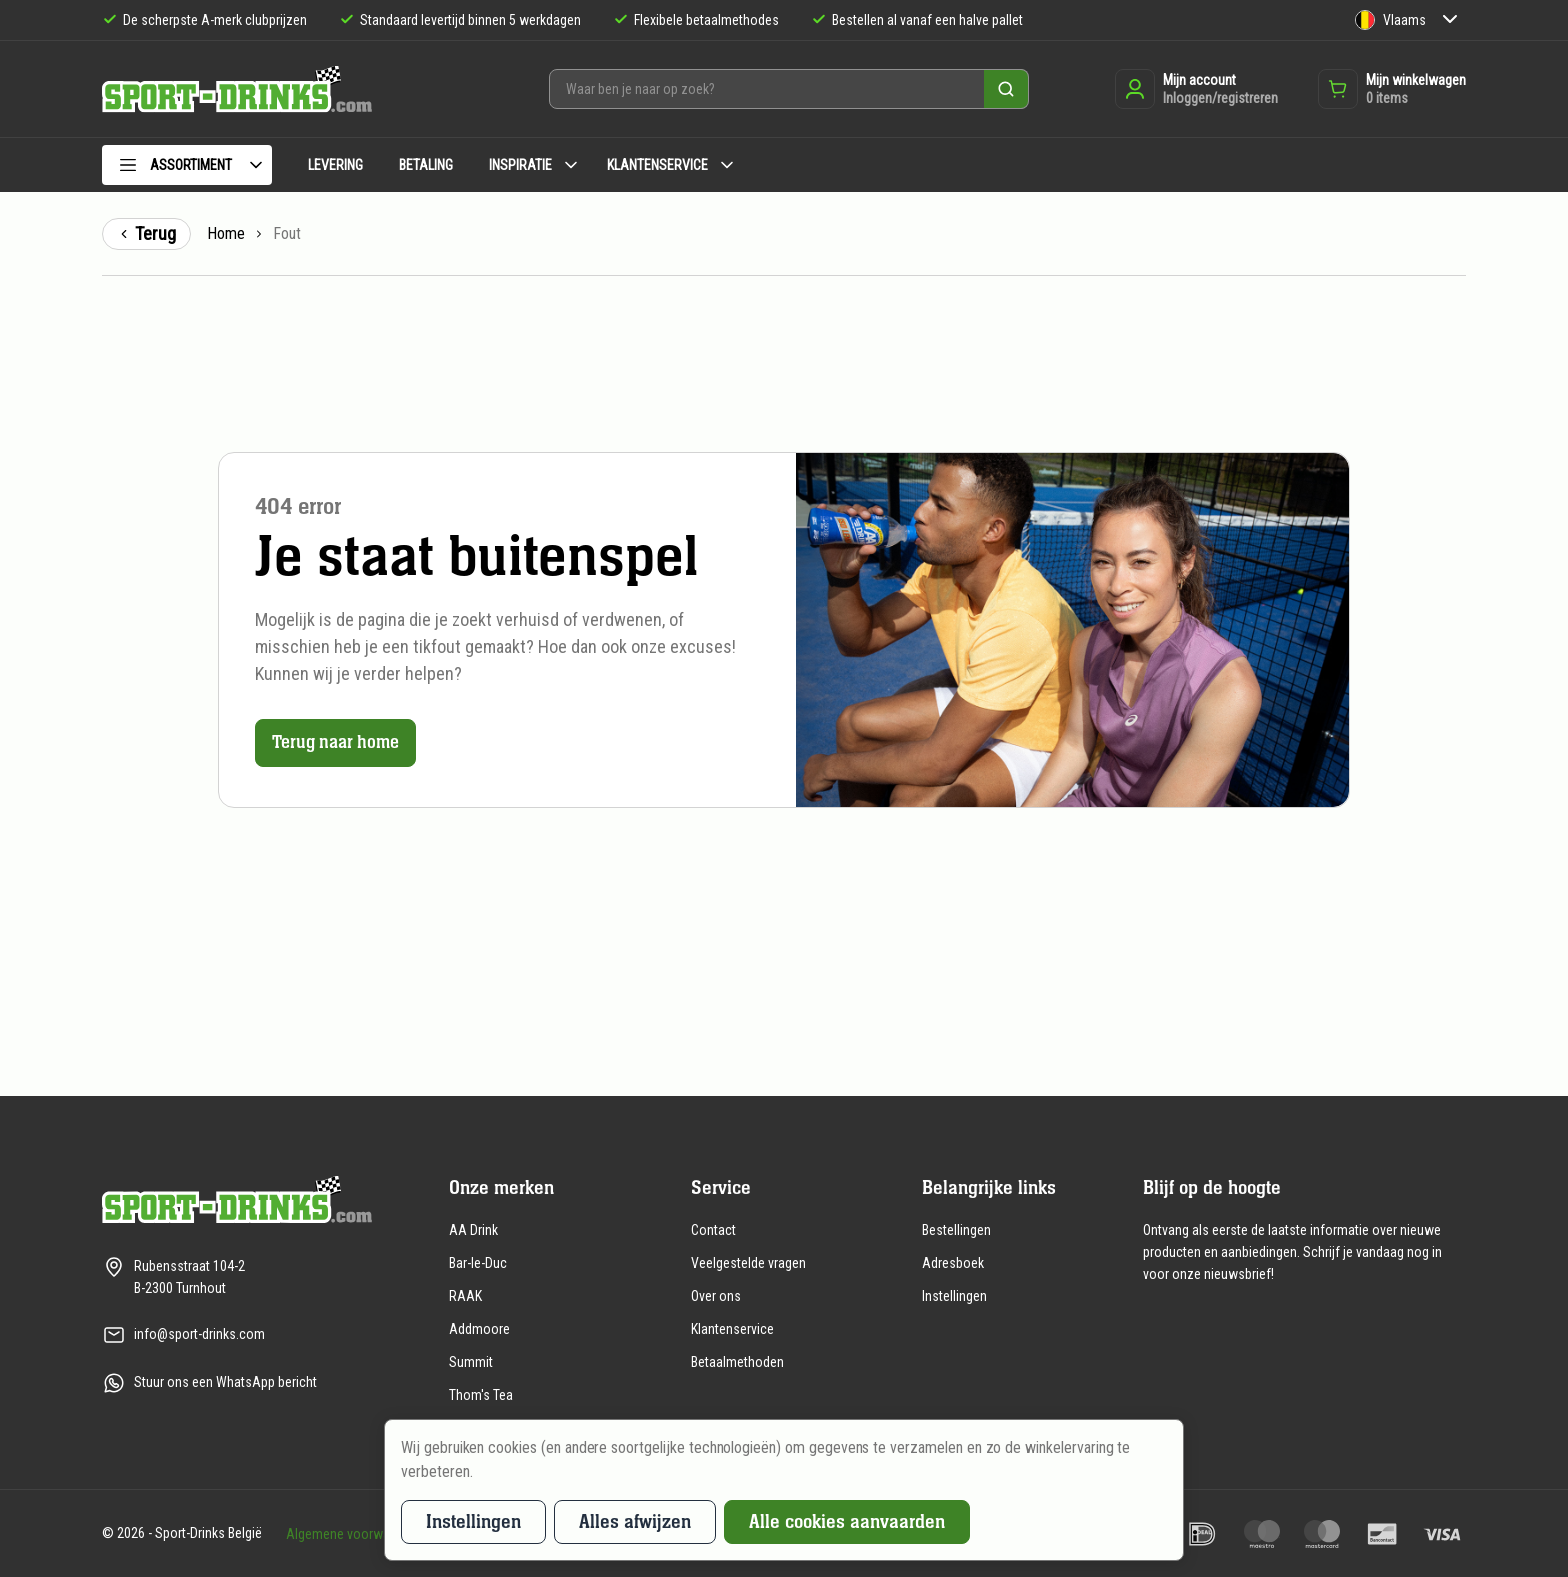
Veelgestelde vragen (748, 1263)
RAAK (465, 1296)
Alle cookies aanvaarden (847, 1521)
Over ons (716, 1296)
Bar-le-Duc (478, 1263)
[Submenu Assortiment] (256, 165)
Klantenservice (732, 1329)
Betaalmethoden (737, 1362)
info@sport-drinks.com (199, 1334)
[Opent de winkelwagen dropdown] (1392, 89)
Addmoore (479, 1329)
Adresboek (953, 1263)
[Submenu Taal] (1450, 20)
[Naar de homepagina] (237, 89)
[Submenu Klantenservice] (727, 165)
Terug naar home (340, 742)
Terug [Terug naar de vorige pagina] (146, 233)
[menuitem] (187, 168)
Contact (713, 1230)
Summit (471, 1362)
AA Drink (473, 1230)
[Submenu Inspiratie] (571, 165)
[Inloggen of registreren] (1196, 89)
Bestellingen (956, 1230)
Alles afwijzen (635, 1521)
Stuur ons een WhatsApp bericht (225, 1382)
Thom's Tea (481, 1395)
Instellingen (954, 1296)
